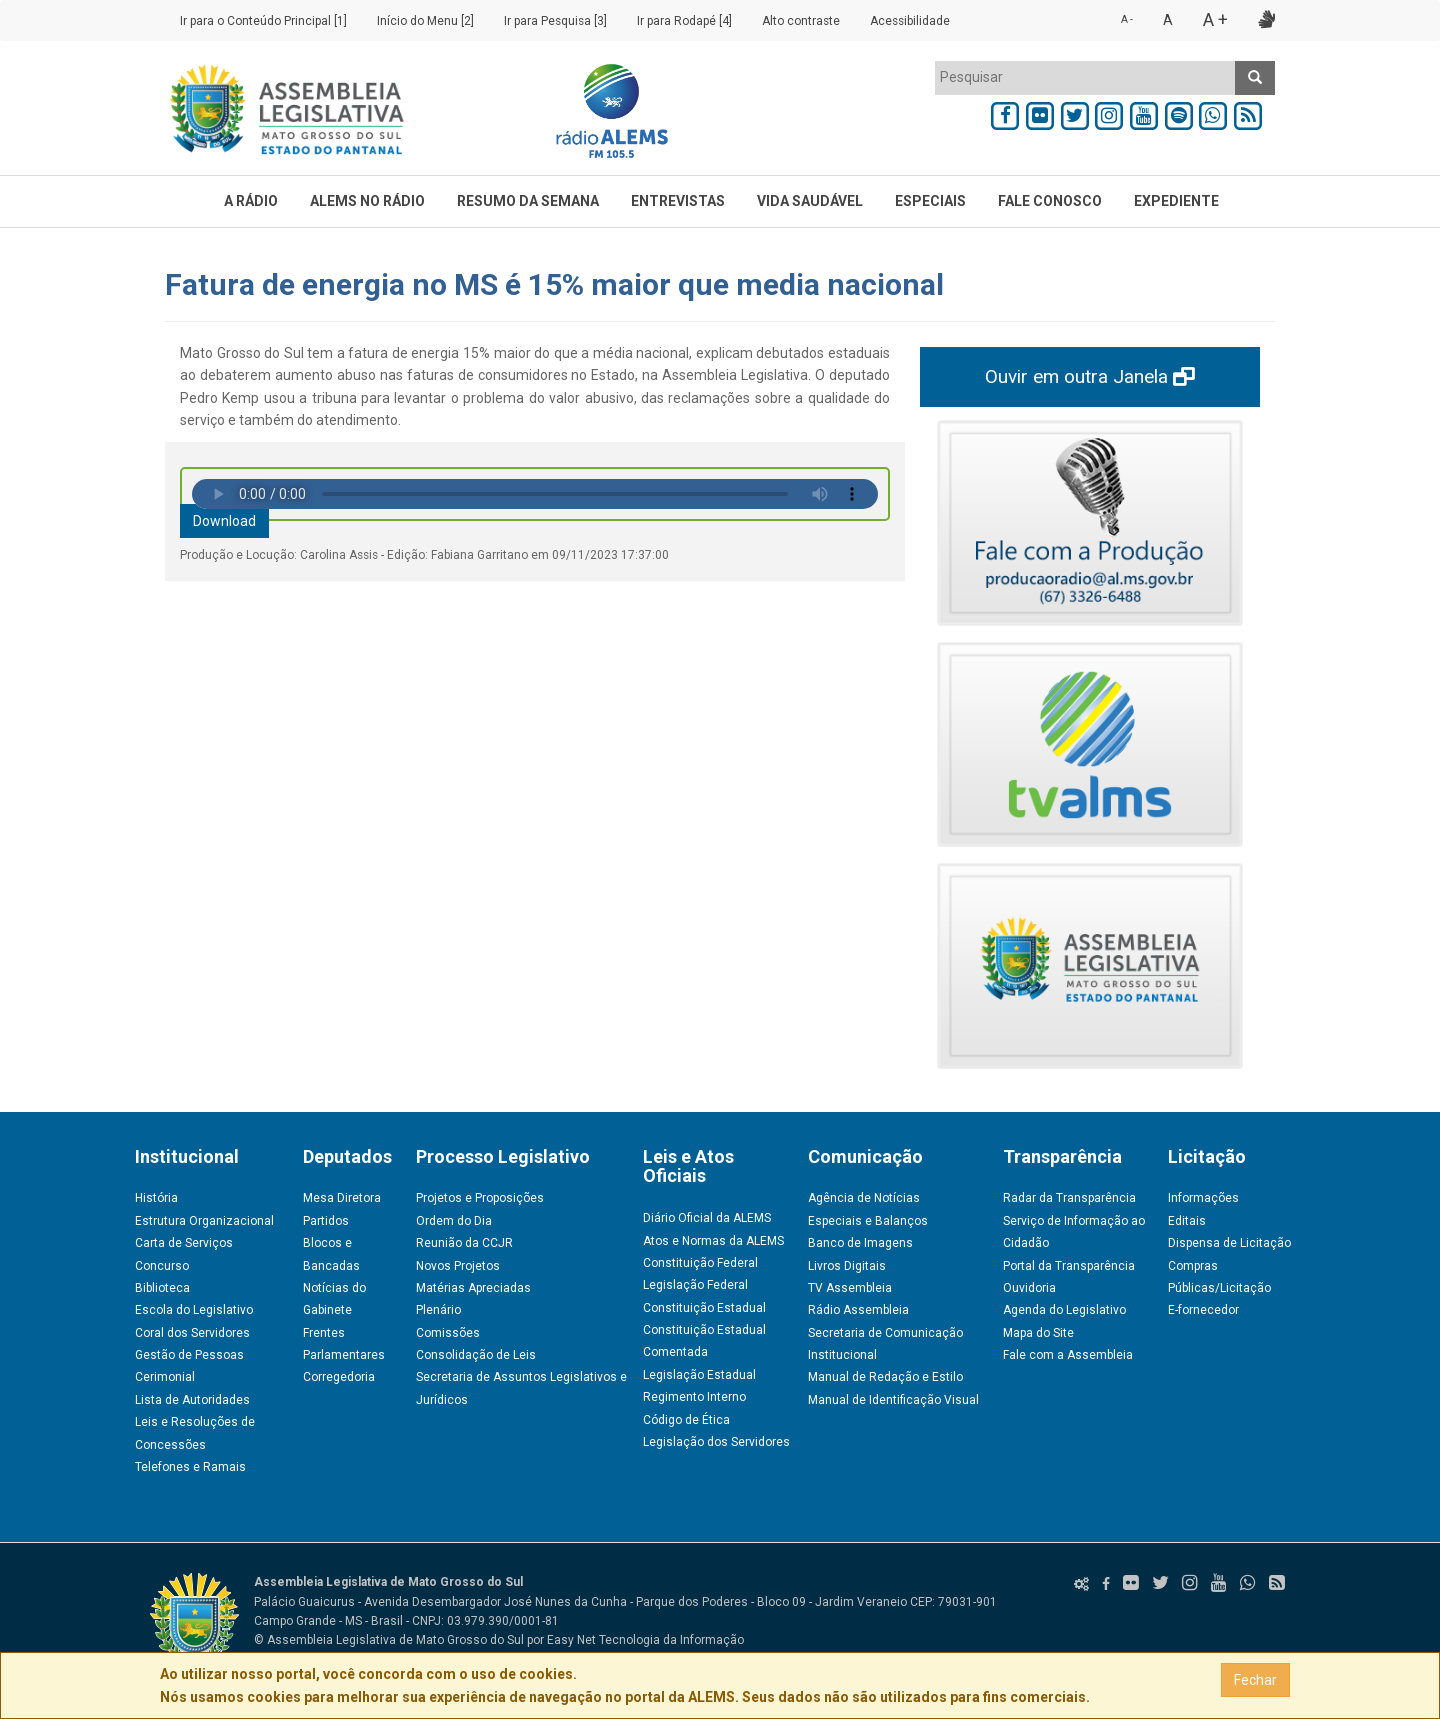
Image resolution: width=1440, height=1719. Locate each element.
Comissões (448, 1333)
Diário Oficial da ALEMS (707, 1218)
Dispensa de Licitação (1229, 1243)
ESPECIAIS (930, 201)
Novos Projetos (458, 1266)
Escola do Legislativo (194, 1310)
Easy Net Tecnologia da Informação (645, 1640)
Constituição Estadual (704, 1308)
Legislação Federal (695, 1285)
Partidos (326, 1221)
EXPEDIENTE (1176, 201)
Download (224, 521)
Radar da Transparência (1069, 1198)
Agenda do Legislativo (1064, 1310)
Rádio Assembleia (858, 1310)
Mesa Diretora (342, 1198)
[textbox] (1085, 77)
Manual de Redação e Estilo (885, 1377)
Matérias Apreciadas (473, 1288)
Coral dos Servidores (192, 1333)
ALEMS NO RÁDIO (367, 201)
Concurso (162, 1266)
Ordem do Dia (454, 1221)
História (156, 1198)
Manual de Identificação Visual (893, 1400)
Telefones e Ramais (190, 1467)
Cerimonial (165, 1377)
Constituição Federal (700, 1263)
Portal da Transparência (1069, 1266)
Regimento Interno (694, 1397)
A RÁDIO (251, 201)
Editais (1187, 1221)
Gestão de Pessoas (189, 1355)
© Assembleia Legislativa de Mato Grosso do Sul (389, 1640)
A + (1215, 19)
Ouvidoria (1029, 1288)
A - (1127, 19)
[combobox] (1085, 78)
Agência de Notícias (864, 1198)
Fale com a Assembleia (1068, 1355)
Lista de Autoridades (192, 1400)
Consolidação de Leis (476, 1355)
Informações (1203, 1198)
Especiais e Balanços (868, 1221)
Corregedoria (339, 1377)
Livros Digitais (847, 1266)
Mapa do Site (1038, 1333)
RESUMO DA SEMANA (528, 201)
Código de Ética (686, 1420)
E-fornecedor (1203, 1310)
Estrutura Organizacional (204, 1221)
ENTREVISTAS (678, 201)
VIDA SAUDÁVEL (810, 201)
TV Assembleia (850, 1288)
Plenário (438, 1310)
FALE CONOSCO (1050, 201)
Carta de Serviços (184, 1243)
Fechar (1255, 1680)
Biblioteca (162, 1288)
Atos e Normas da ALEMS (713, 1241)
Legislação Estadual (699, 1375)
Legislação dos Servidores (716, 1442)
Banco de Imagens (860, 1243)
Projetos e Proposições (480, 1198)
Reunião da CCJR (464, 1243)
